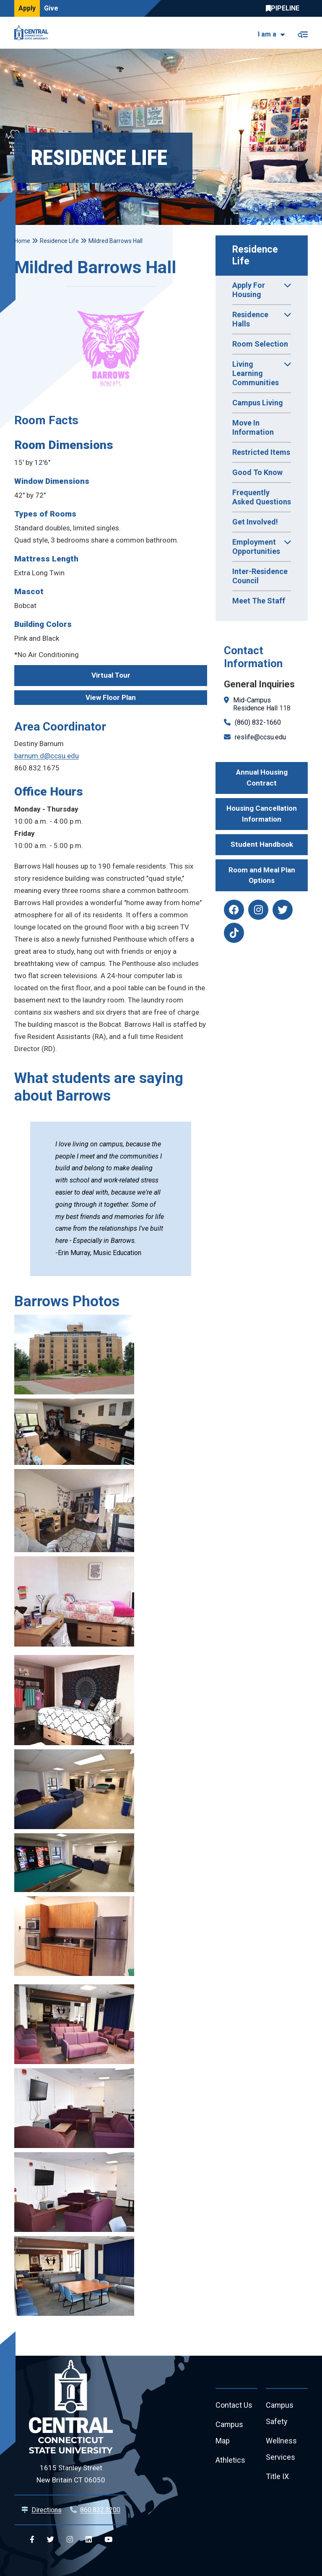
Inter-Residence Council (260, 576)
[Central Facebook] (32, 2540)
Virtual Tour (110, 675)
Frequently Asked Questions (261, 497)
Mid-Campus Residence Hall (255, 704)
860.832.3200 (100, 2510)
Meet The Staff (258, 600)
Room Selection (260, 343)
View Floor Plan (111, 697)
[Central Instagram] (70, 2540)
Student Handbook (262, 844)
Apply (27, 8)
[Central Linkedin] (89, 2540)
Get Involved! (255, 521)
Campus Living (257, 402)
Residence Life (256, 255)
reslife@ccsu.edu (260, 737)
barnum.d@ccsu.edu (46, 756)
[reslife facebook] (234, 910)
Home (22, 241)
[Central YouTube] (108, 2540)
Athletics (230, 2460)
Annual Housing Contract (262, 777)
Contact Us (234, 2405)
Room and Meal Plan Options (262, 875)
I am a (267, 34)
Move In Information (253, 427)
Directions (46, 2510)
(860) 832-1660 (258, 722)
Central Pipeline (285, 8)
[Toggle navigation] (302, 32)
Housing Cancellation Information (261, 813)
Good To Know (257, 472)
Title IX (277, 2476)
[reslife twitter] (283, 910)
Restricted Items (261, 452)
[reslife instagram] (258, 910)
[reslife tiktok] (234, 933)
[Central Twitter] (50, 2540)
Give (51, 8)
